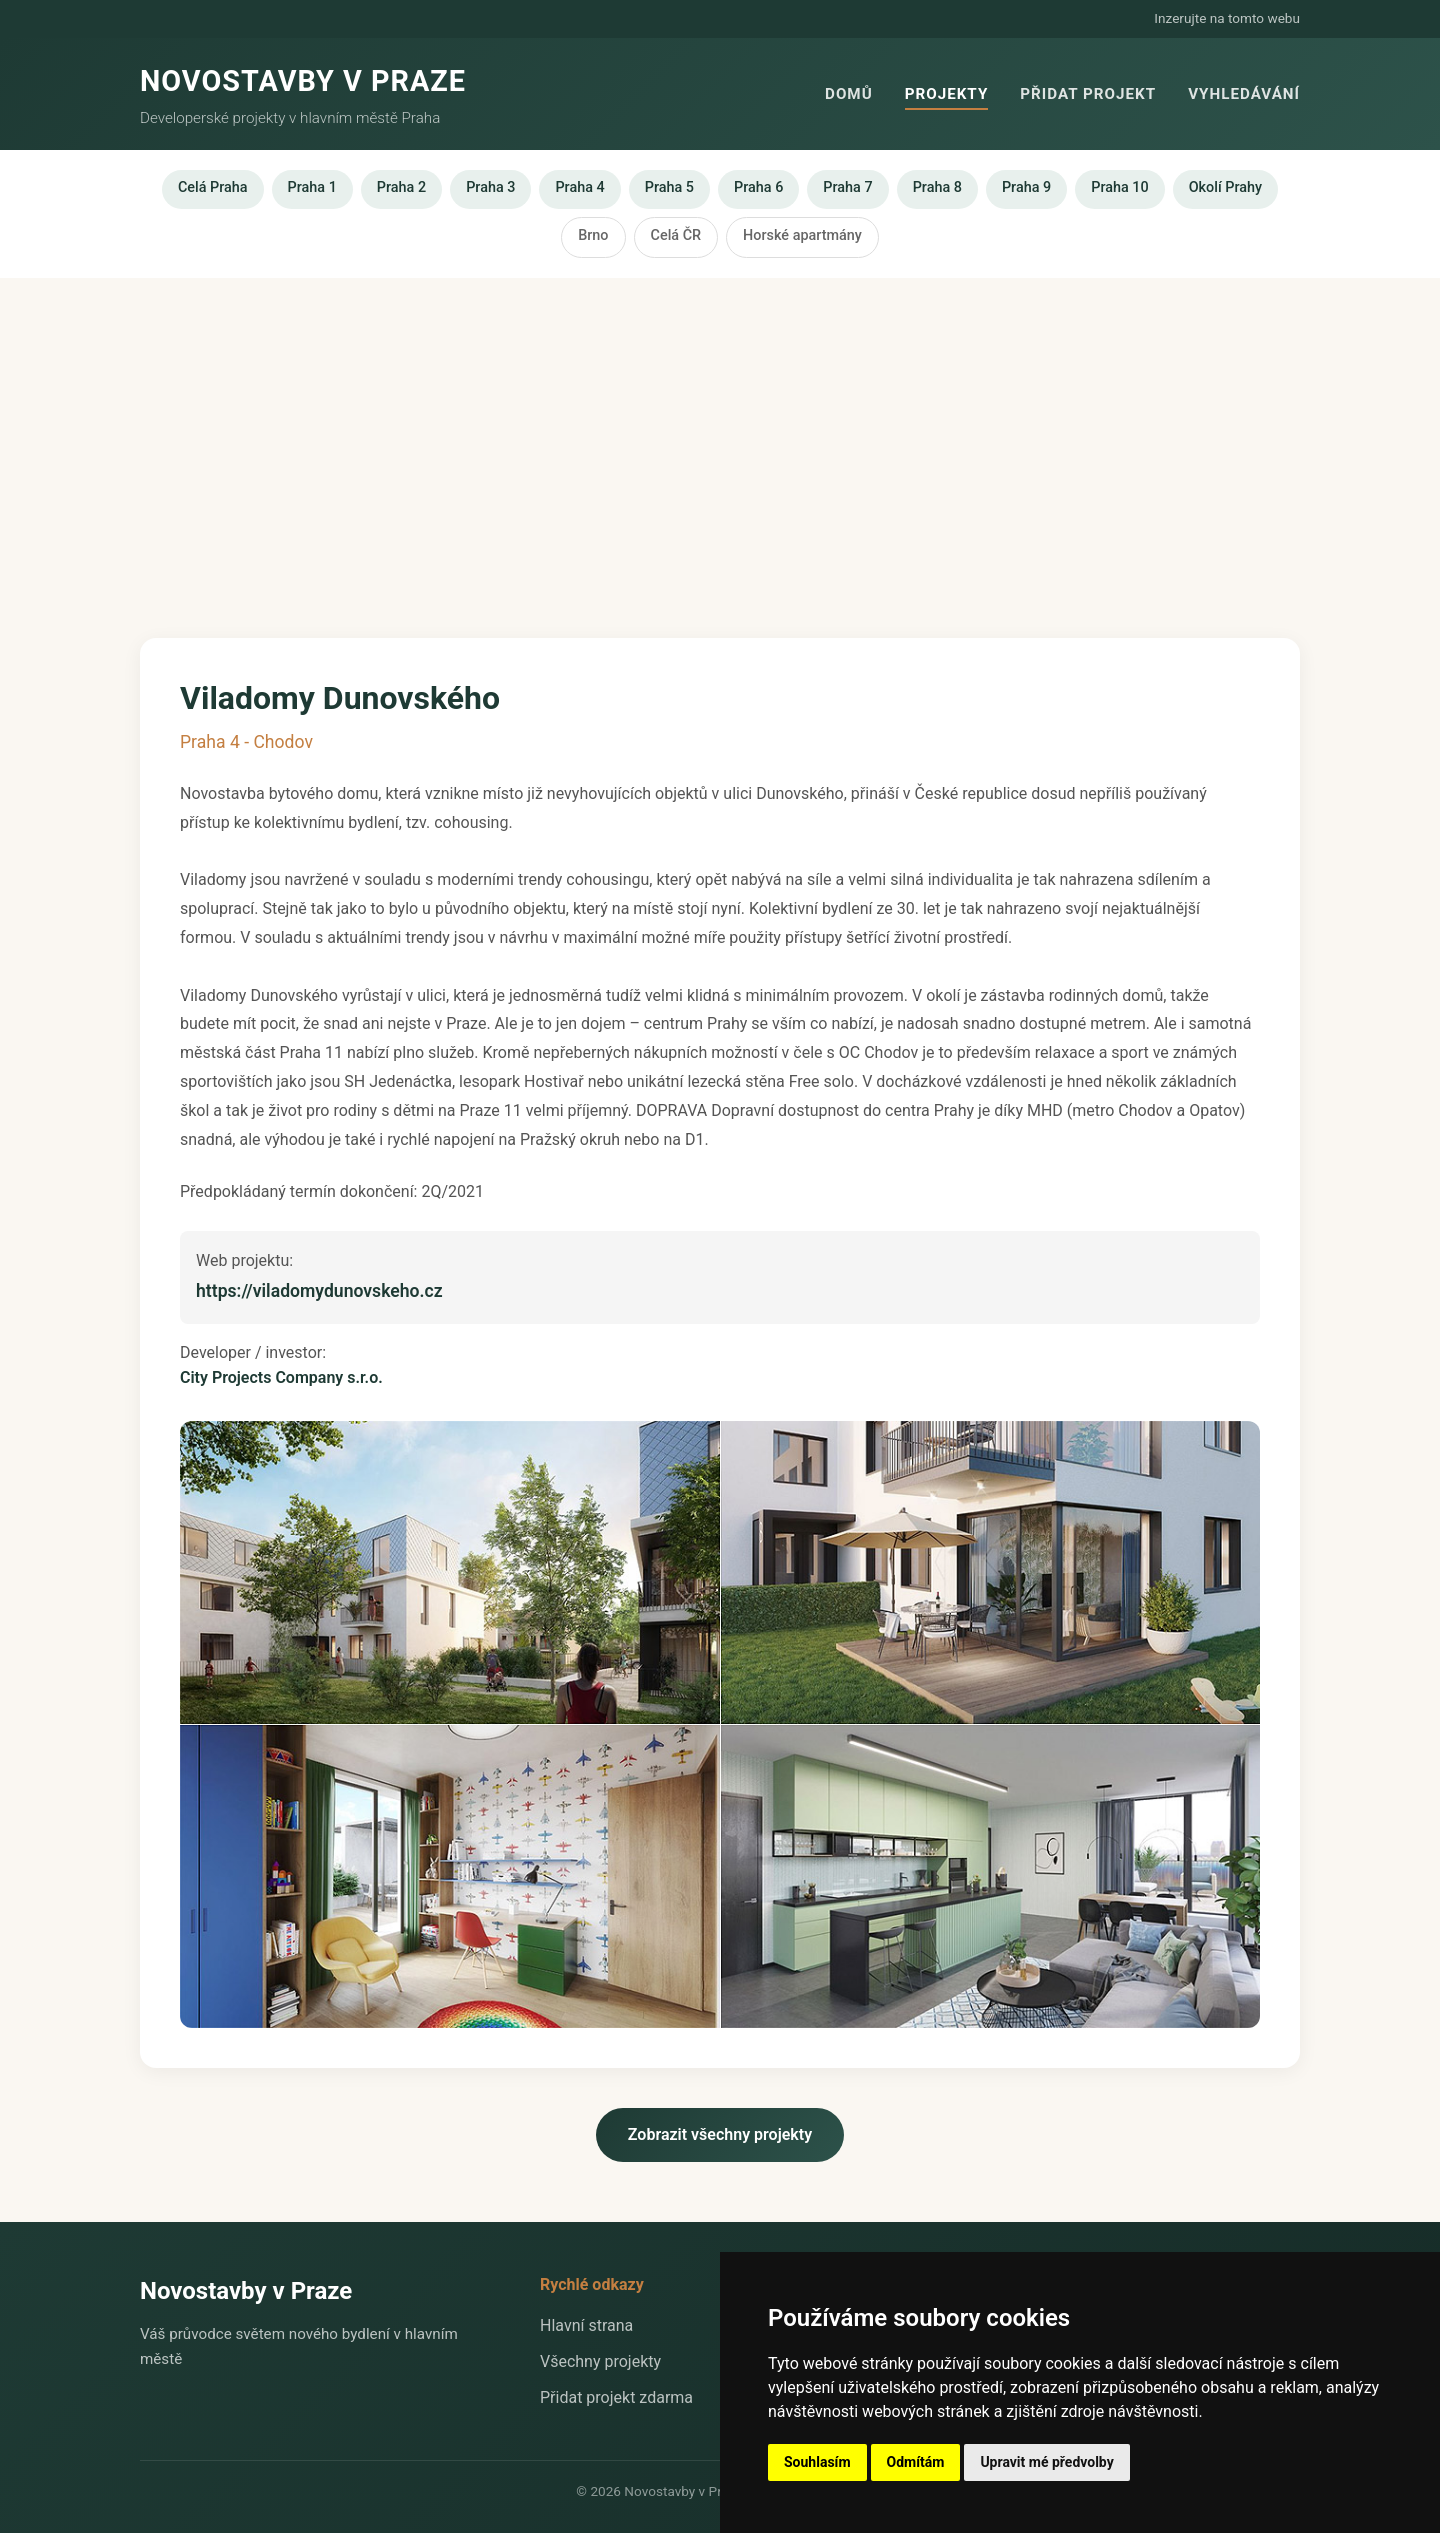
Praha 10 (1119, 187)
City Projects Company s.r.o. (281, 1377)
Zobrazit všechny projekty (720, 2134)
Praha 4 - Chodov (246, 742)
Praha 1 (312, 187)
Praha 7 (847, 187)
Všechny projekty (600, 2361)
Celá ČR (676, 235)
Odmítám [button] (916, 2462)
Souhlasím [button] (817, 2462)
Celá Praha (213, 187)
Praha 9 (1026, 187)
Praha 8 (937, 187)
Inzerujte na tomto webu (1227, 18)
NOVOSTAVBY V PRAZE (303, 81)
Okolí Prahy (1225, 187)
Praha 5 (669, 187)
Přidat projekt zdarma (616, 2397)
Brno (593, 235)
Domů (849, 94)
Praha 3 (490, 187)
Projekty (947, 94)
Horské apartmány (802, 235)
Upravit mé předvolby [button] (1046, 2462)
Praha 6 (758, 187)
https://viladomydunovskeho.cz (319, 1291)
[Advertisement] (720, 438)
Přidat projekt (1088, 94)
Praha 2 (401, 187)
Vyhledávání (1244, 94)
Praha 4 (579, 187)
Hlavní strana (586, 2325)
